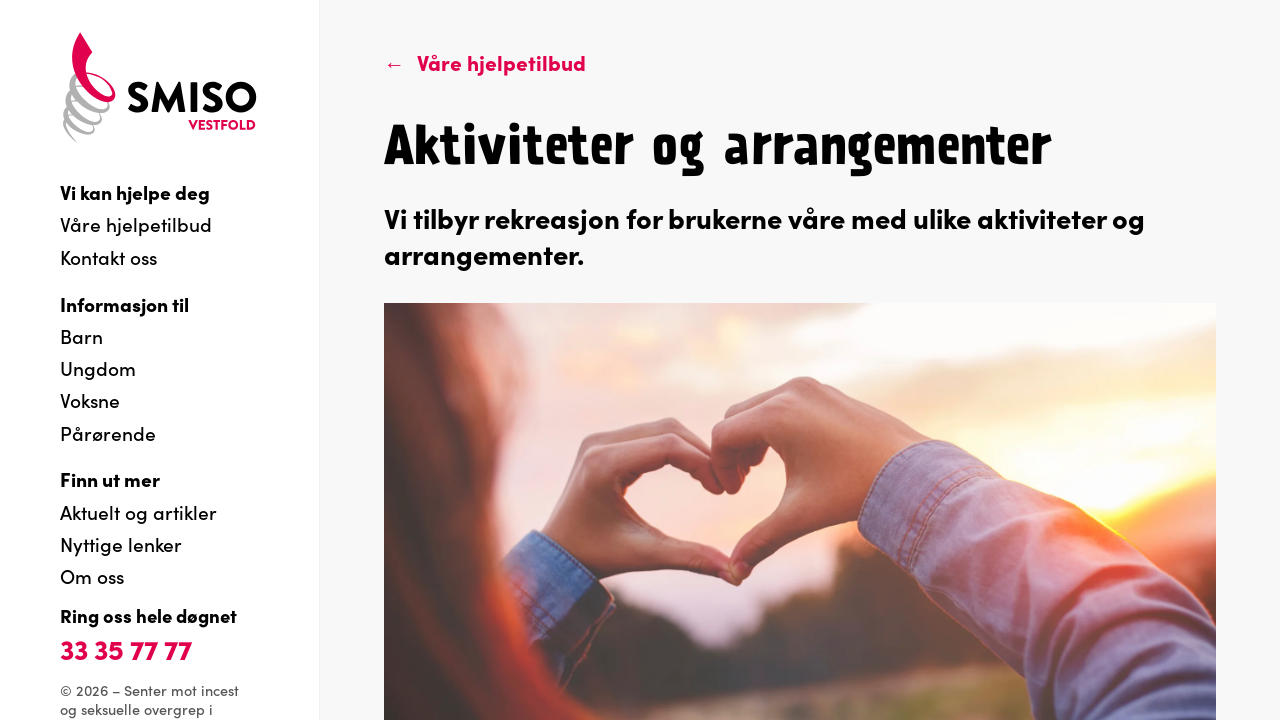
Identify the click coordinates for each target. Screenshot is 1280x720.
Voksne (90, 399)
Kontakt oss (108, 256)
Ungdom (98, 367)
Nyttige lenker (121, 543)
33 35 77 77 (126, 648)
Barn (81, 335)
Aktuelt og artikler (138, 511)
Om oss (92, 575)
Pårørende (108, 432)
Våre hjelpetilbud (136, 223)
